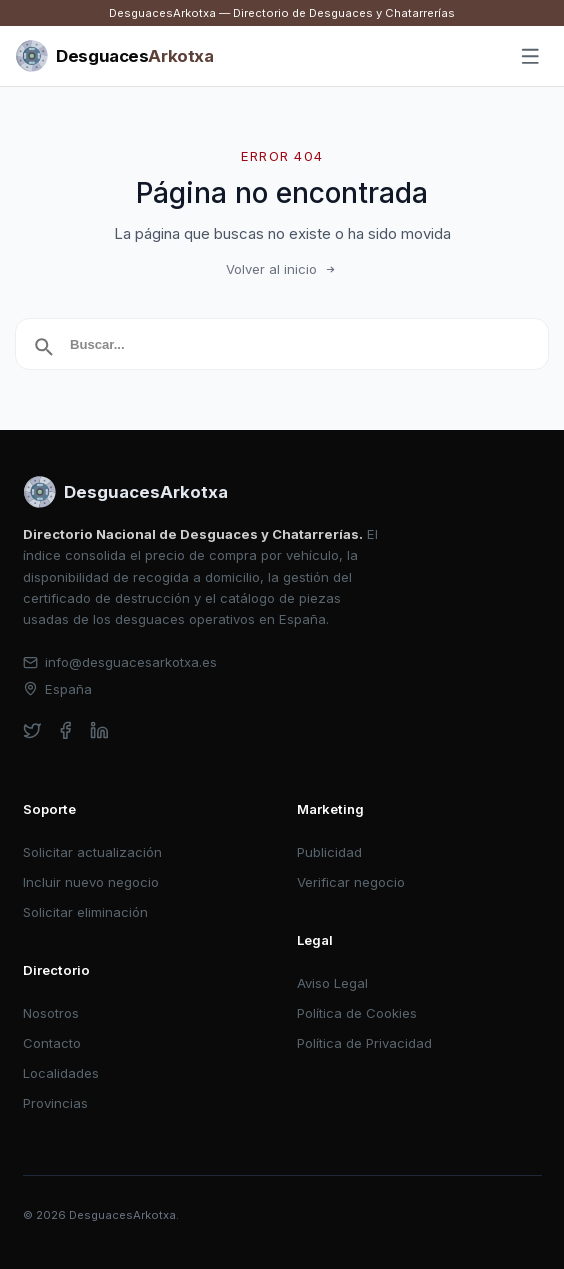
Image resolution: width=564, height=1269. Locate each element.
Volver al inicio (282, 269)
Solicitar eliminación (85, 912)
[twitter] (32, 730)
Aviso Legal (332, 983)
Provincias (55, 1103)
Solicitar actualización (92, 852)
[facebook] (65, 730)
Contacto (52, 1043)
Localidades (61, 1073)
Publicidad (329, 852)
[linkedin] (99, 730)
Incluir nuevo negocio (91, 882)
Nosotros (51, 1013)
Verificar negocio (351, 882)
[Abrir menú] (531, 57)
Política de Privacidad (364, 1043)
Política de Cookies (357, 1013)
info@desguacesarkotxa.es (120, 662)
